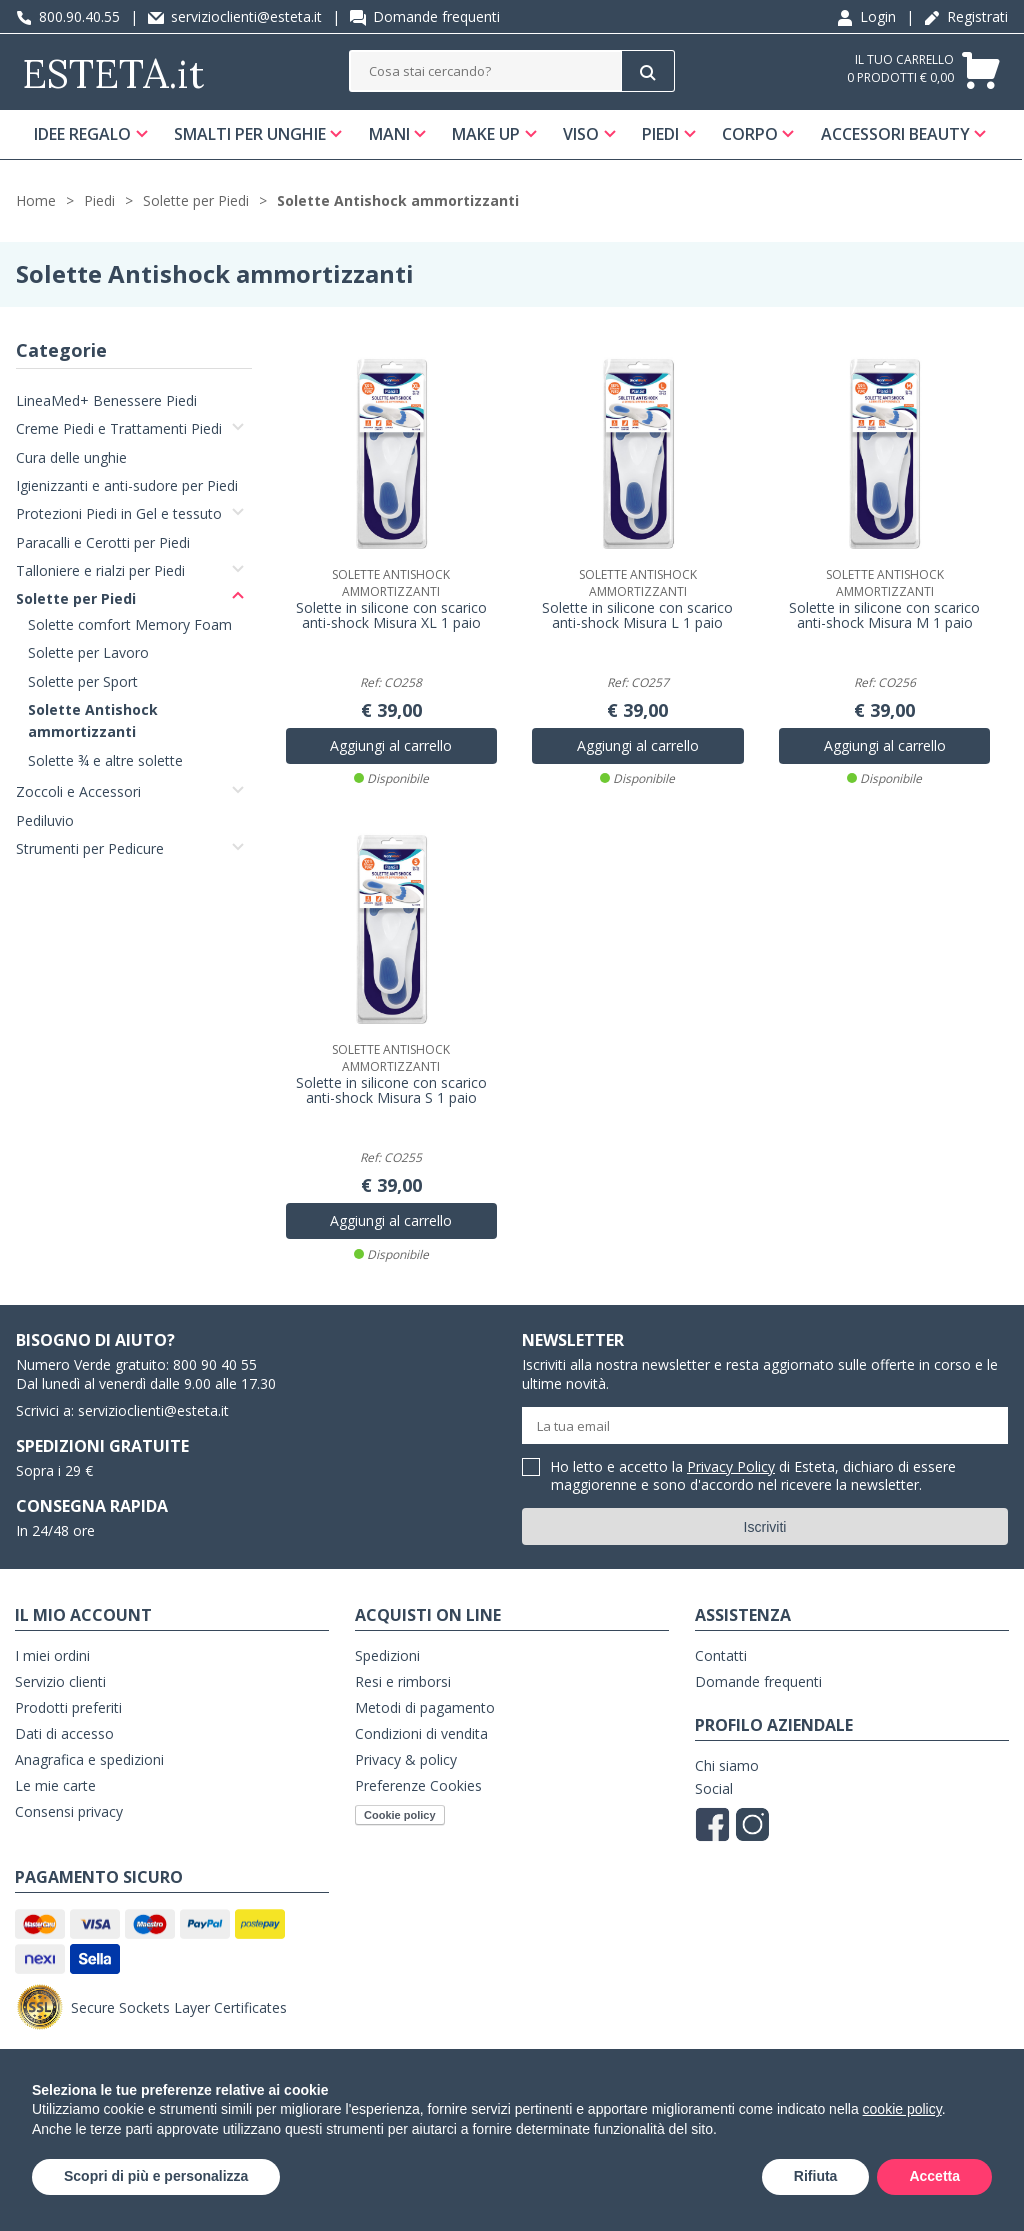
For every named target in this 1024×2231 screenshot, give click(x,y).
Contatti (721, 1656)
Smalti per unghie (250, 134)
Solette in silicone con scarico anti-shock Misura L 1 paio (637, 617)
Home (36, 201)
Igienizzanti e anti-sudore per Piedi (127, 486)
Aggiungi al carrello (391, 746)
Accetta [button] (934, 2176)
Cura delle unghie (71, 458)
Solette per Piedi (196, 201)
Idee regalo (82, 134)
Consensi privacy (69, 1812)
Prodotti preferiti (68, 1708)
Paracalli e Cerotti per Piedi (103, 543)
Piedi (661, 134)
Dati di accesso (64, 1734)
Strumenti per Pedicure (90, 849)
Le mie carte (55, 1786)
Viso (582, 134)
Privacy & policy (406, 1760)
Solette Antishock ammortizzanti (398, 201)
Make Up (487, 134)
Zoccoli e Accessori (78, 792)
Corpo (751, 134)
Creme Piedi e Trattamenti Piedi (119, 429)
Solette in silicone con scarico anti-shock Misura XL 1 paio (391, 617)
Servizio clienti (60, 1682)
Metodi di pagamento (425, 1708)
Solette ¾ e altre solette (105, 761)
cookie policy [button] (902, 2109)
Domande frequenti (425, 16)
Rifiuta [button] (816, 2176)
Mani (389, 134)
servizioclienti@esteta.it (235, 16)
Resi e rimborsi (403, 1682)
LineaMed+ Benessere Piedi (106, 401)
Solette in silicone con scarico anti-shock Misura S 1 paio (391, 1091)
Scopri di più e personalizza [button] (156, 2176)
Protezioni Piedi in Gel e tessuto (119, 515)
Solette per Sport (83, 682)
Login (866, 16)
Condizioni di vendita (421, 1734)
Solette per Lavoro (88, 653)
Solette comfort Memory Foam (130, 625)
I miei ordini (52, 1656)
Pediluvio (45, 821)
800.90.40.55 (68, 16)
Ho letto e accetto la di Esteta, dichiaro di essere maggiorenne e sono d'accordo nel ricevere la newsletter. (753, 1477)
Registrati (966, 16)
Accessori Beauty (896, 134)
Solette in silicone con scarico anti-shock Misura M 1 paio (884, 617)
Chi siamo (727, 1766)
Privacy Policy (731, 1467)
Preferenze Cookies (418, 1786)
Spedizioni (387, 1656)
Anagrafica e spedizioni (89, 1760)
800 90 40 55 (215, 1365)
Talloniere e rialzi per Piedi (100, 571)
